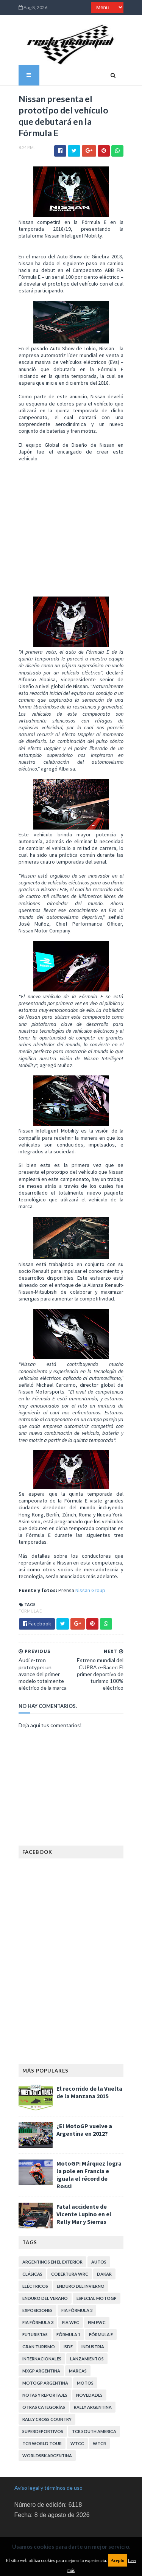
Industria (88, 2321)
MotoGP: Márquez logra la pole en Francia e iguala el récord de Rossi (88, 2151)
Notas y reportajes (40, 2370)
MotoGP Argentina (41, 2357)
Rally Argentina (89, 2382)
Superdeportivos (96, 2394)
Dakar (100, 2249)
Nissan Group (86, 1570)
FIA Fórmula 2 (72, 2285)
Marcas (74, 2345)
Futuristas (31, 2309)
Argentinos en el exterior (48, 2236)
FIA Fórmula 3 (33, 2297)
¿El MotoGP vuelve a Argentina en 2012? (80, 2110)
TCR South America (40, 2406)
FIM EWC (92, 2297)
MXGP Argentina (37, 2345)
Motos (81, 2357)
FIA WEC (66, 2297)
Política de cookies (36, 2524)
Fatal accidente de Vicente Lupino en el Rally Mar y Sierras (88, 2189)
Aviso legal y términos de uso (48, 2450)
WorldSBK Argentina (87, 2418)
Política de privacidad (39, 2502)
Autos (94, 2236)
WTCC (25, 2418)
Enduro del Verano (41, 2273)
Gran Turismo (34, 2321)
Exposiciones (33, 2285)
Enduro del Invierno (76, 2261)
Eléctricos (31, 2261)
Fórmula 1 (64, 2309)
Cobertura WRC (65, 2249)
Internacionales (37, 2333)
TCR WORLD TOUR (91, 2406)
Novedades (85, 2370)
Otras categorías (39, 2382)
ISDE (64, 2321)
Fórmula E (25, 1590)
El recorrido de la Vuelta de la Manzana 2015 (89, 2072)
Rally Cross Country (42, 2394)
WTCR (47, 2418)
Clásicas (28, 2249)
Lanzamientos (83, 2333)
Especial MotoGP (92, 2273)
